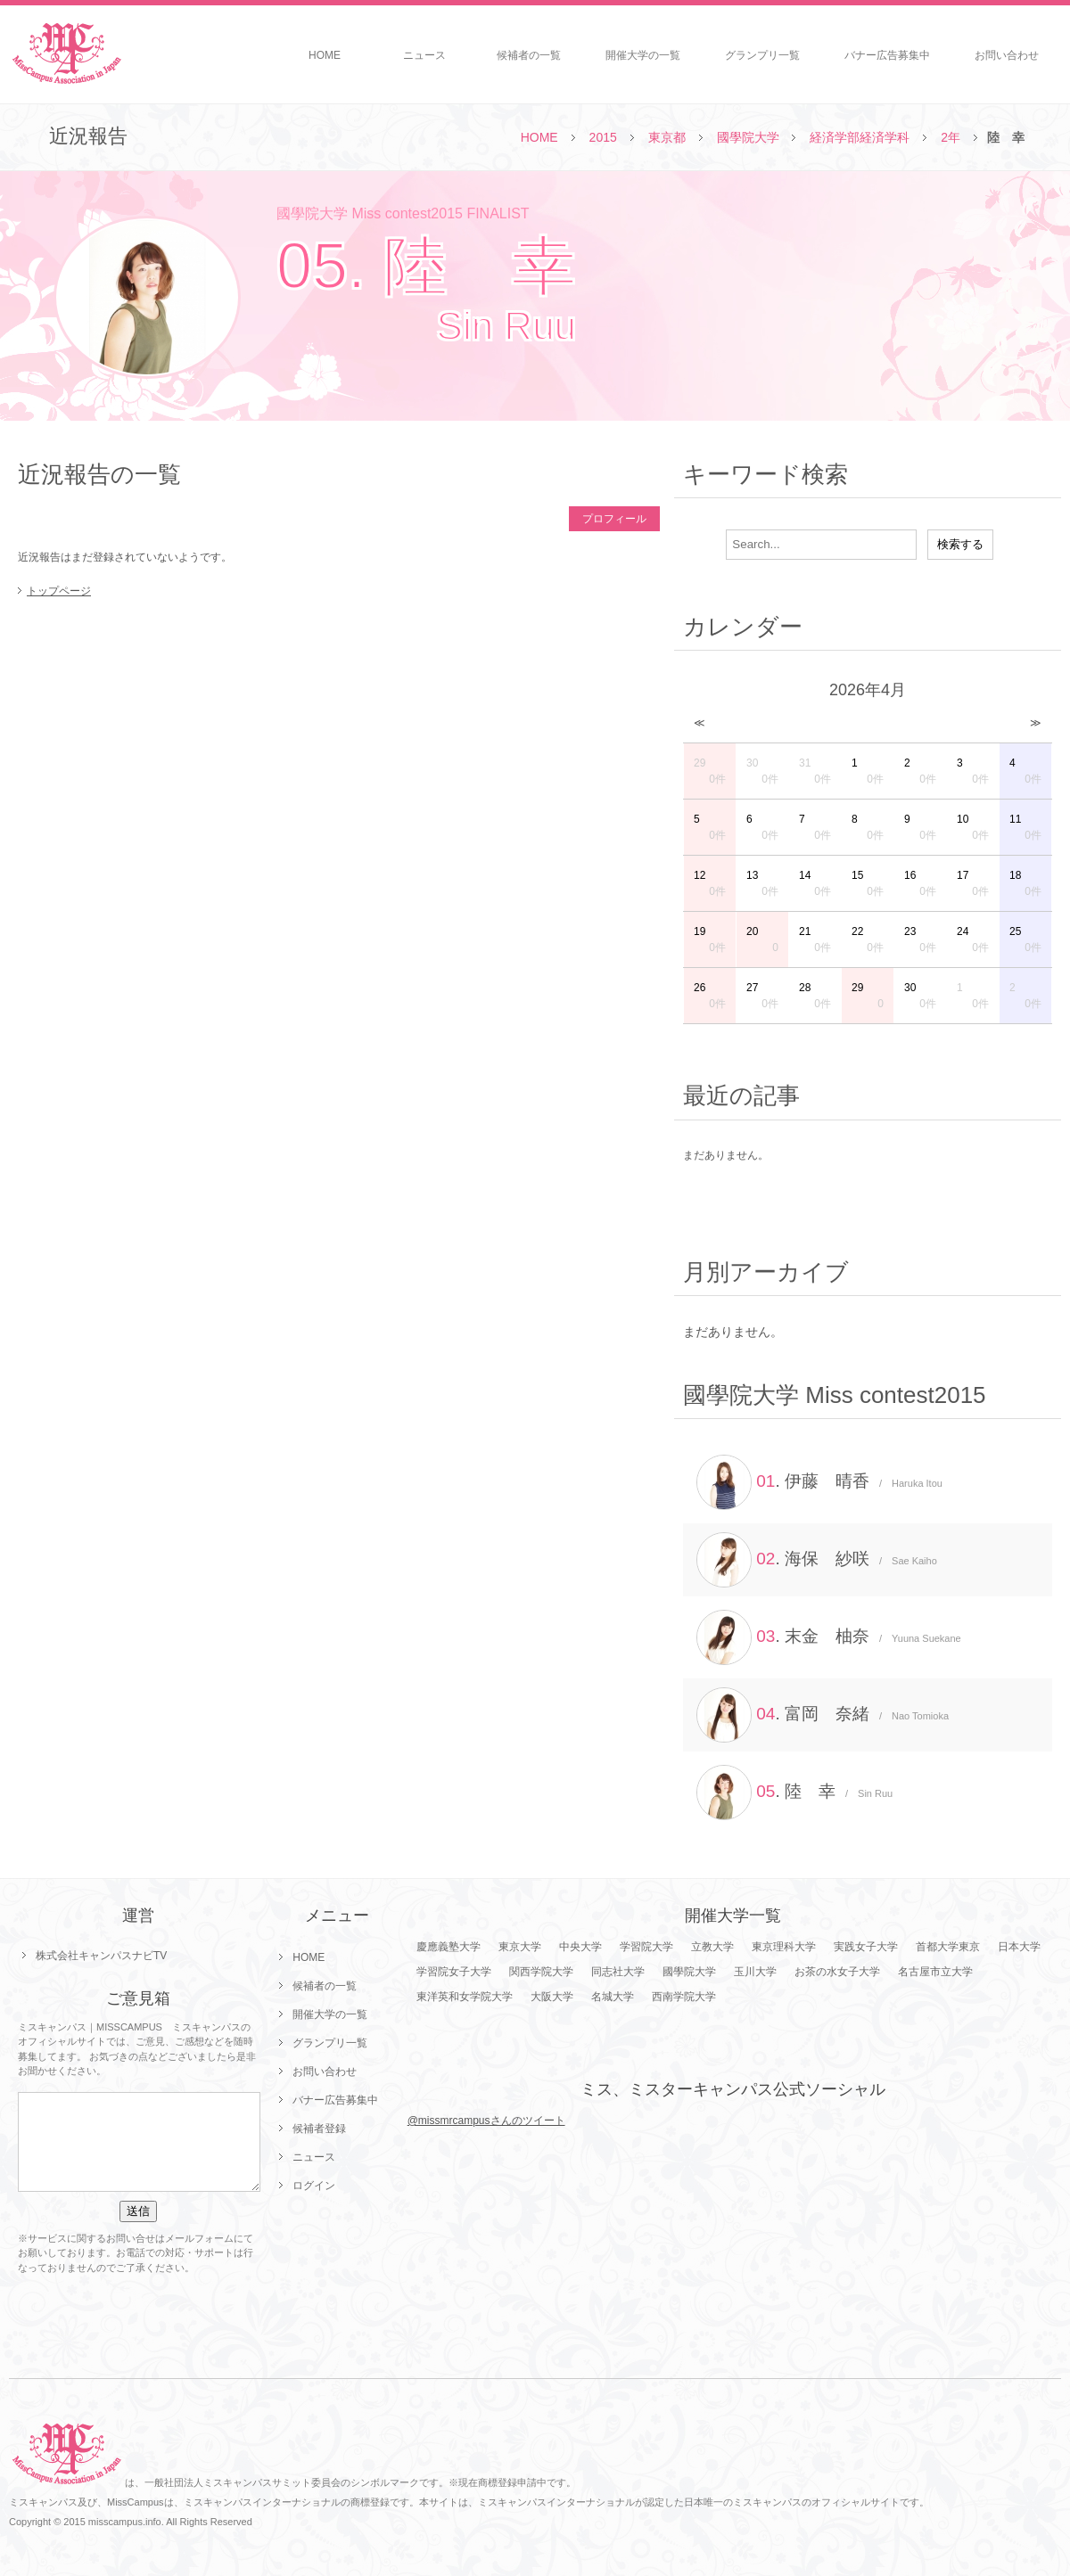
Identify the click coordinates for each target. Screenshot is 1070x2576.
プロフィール (614, 519)
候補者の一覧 (529, 55)
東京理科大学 (784, 1946)
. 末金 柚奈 (828, 1637)
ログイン (313, 2185)
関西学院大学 (541, 1971)
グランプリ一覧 (762, 55)
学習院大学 (646, 1946)
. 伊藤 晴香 (819, 1482)
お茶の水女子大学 (837, 1971)
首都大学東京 (948, 1946)
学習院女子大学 (453, 1971)
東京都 (667, 137)
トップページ (59, 591)
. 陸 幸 (794, 1792)
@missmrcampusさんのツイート (486, 2120)
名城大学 (612, 1996)
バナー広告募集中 (887, 55)
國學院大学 (748, 137)
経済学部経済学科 (860, 137)
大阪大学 (552, 1996)
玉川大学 (755, 1971)
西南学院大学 (684, 1996)
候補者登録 (319, 2128)
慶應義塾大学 (448, 1946)
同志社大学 (618, 1971)
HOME (325, 55)
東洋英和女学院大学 (464, 1996)
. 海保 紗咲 (816, 1559)
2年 (950, 137)
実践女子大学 (866, 1946)
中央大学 (580, 1946)
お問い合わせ (1007, 55)
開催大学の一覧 (642, 55)
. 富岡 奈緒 (822, 1715)
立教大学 (712, 1946)
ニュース (424, 55)
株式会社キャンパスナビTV (101, 1955)
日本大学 (1019, 1946)
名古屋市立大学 (935, 1971)
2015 (603, 137)
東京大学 (519, 1946)
